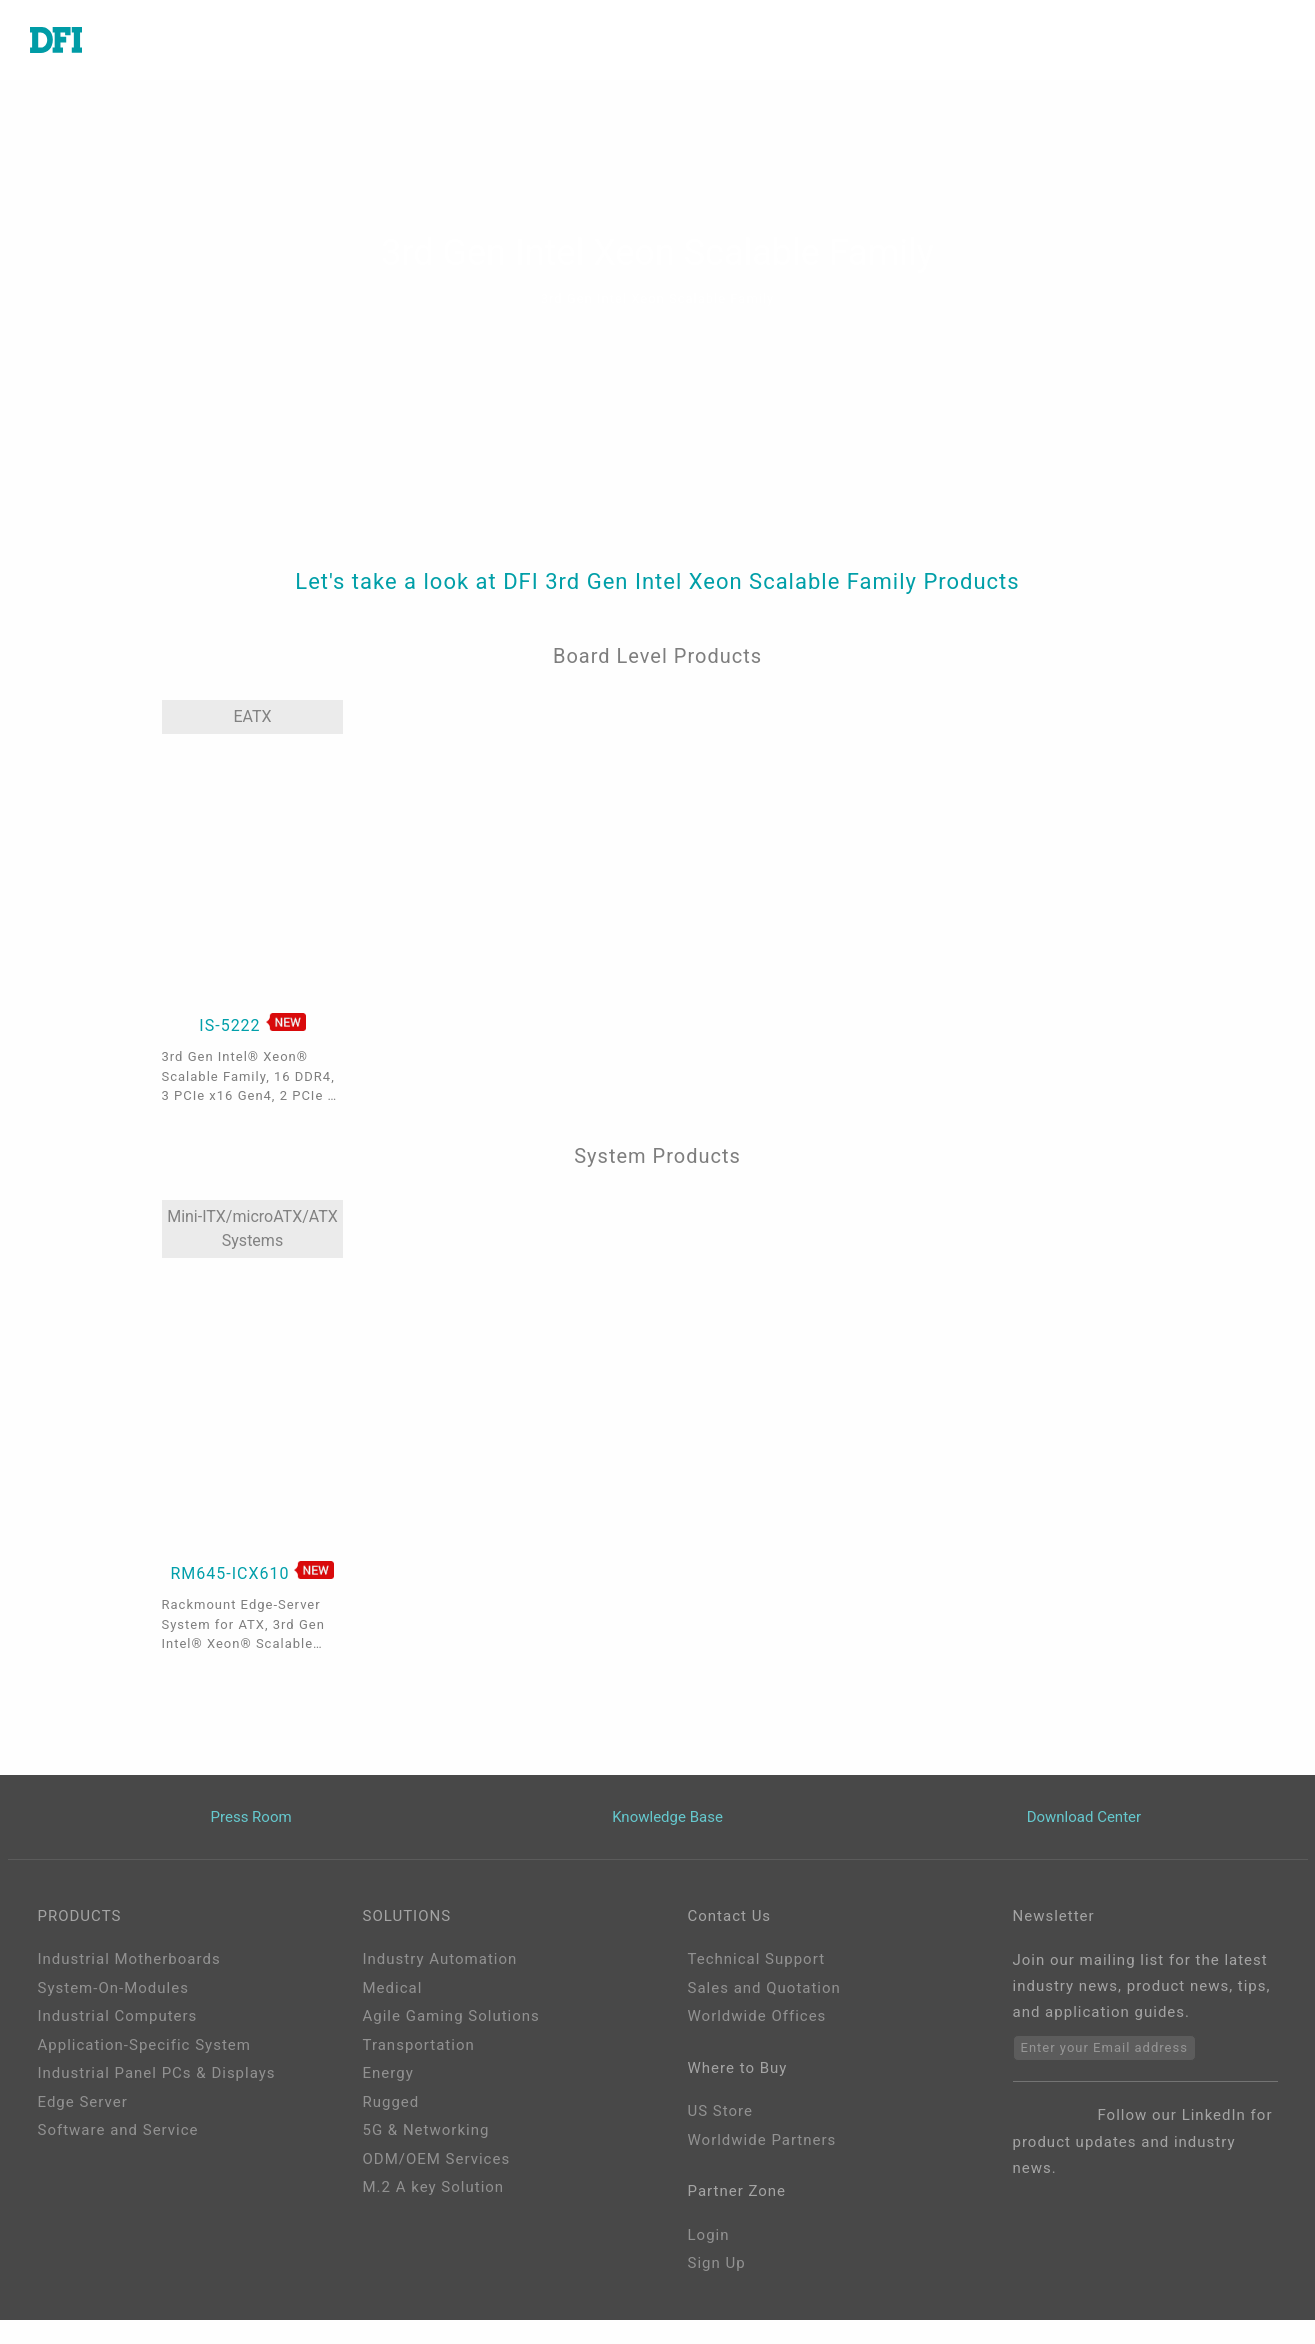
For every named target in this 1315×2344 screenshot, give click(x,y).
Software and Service (118, 2130)
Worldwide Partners (762, 2140)
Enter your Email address (1104, 2047)
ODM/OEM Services (437, 2159)
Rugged (391, 2102)
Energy (388, 2073)
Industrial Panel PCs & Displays (157, 2073)
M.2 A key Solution (434, 2187)
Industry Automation (440, 1959)
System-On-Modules (113, 1988)
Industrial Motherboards (129, 1959)
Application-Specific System (144, 2045)
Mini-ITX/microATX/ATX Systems (252, 1228)
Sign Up (717, 2263)
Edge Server (83, 2102)
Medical (393, 1988)
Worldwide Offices (757, 2016)
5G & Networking (426, 2130)
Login (709, 2235)
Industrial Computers (118, 2016)
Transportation (419, 2045)
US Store (720, 2111)
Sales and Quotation (764, 1988)
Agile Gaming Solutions (451, 2016)
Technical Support (757, 1959)
